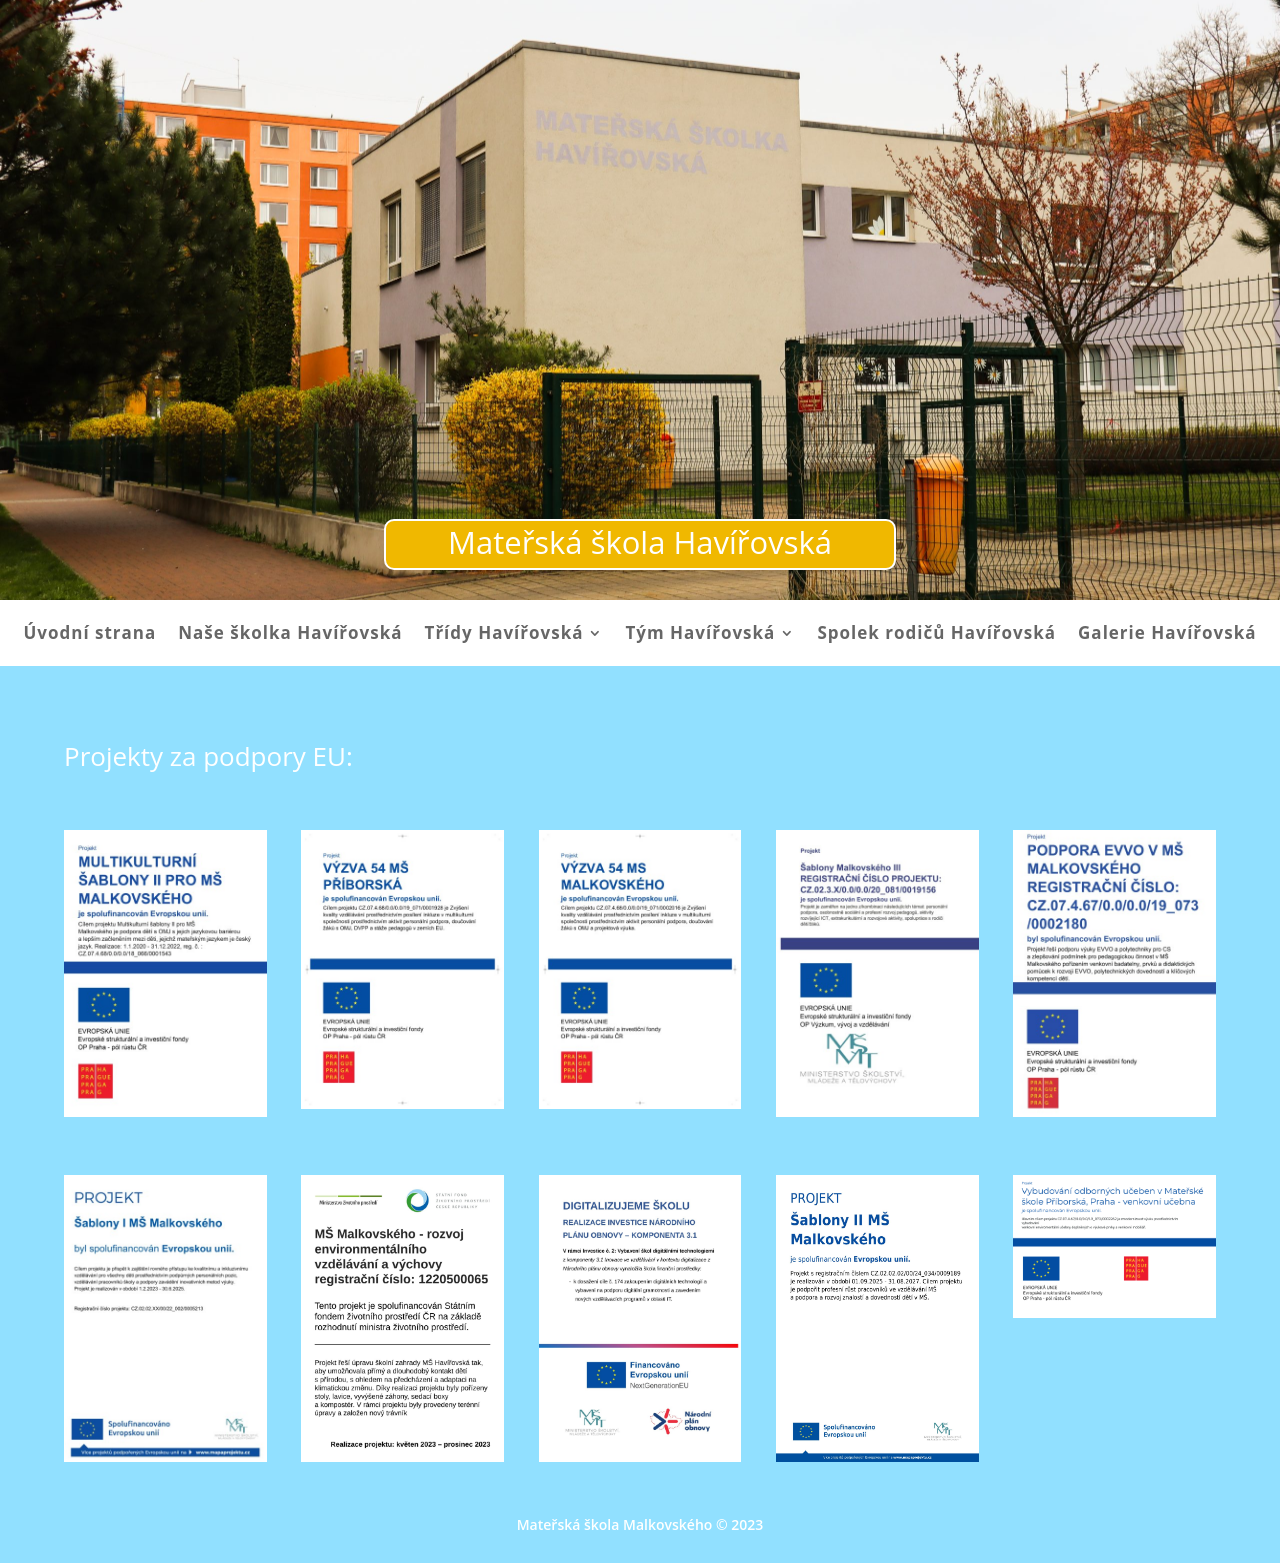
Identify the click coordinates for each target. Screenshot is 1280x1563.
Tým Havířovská (700, 635)
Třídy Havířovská (504, 635)
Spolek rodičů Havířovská (936, 635)
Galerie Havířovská (1167, 635)
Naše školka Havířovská (290, 635)
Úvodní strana (89, 635)
